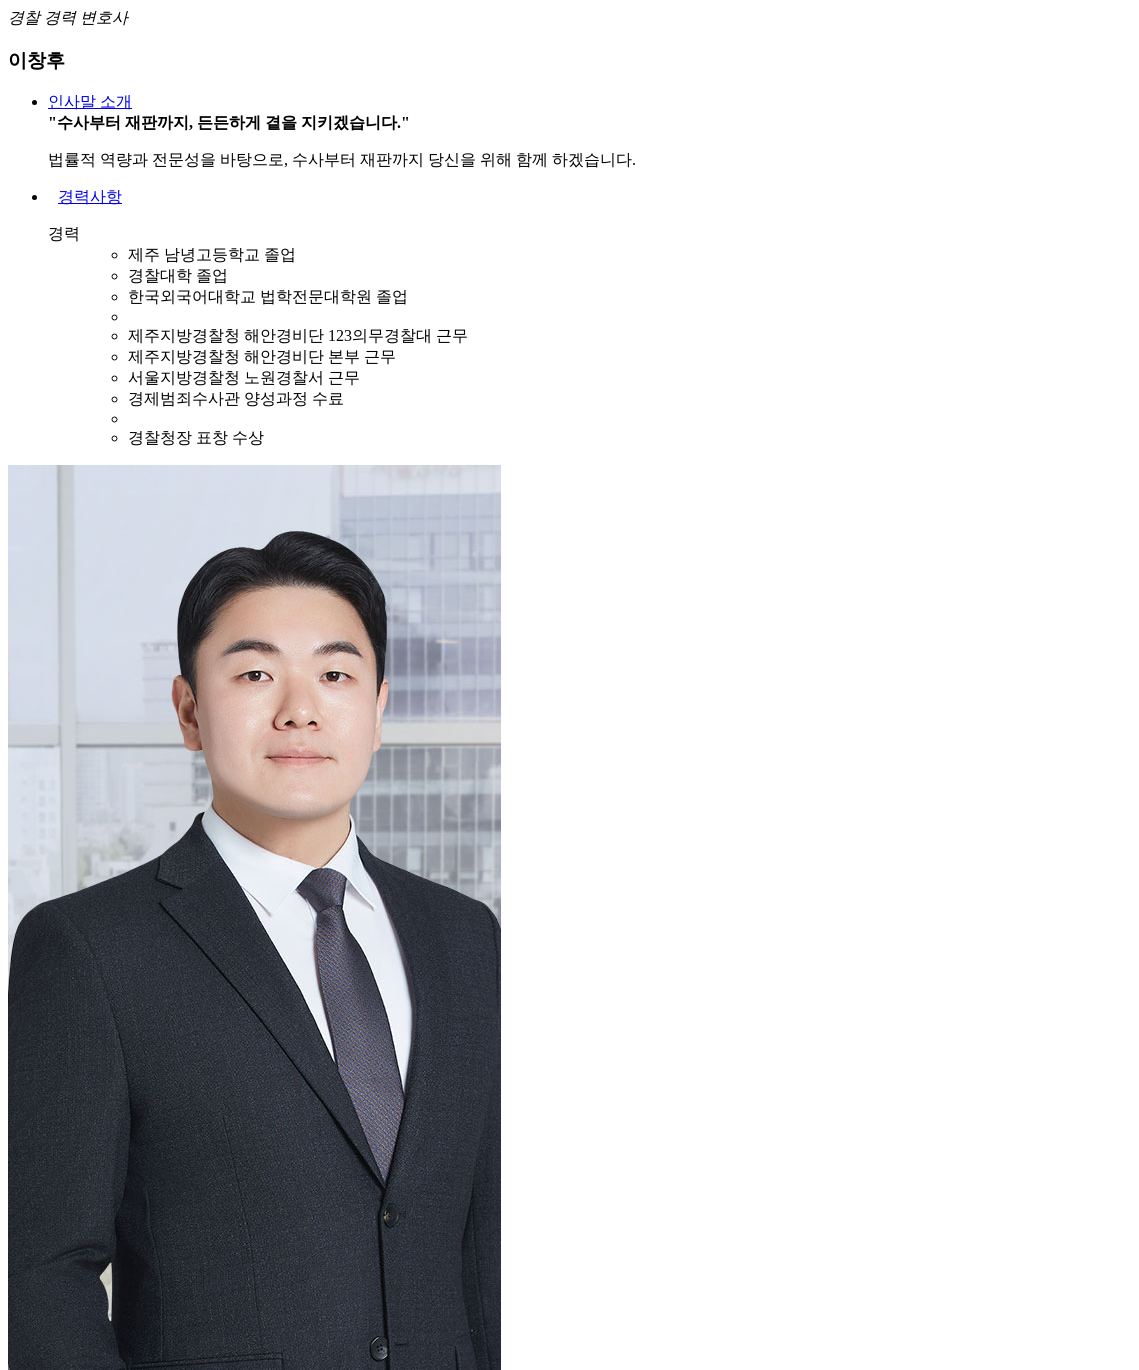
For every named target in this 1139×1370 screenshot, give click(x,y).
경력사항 (90, 196)
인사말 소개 (90, 101)
